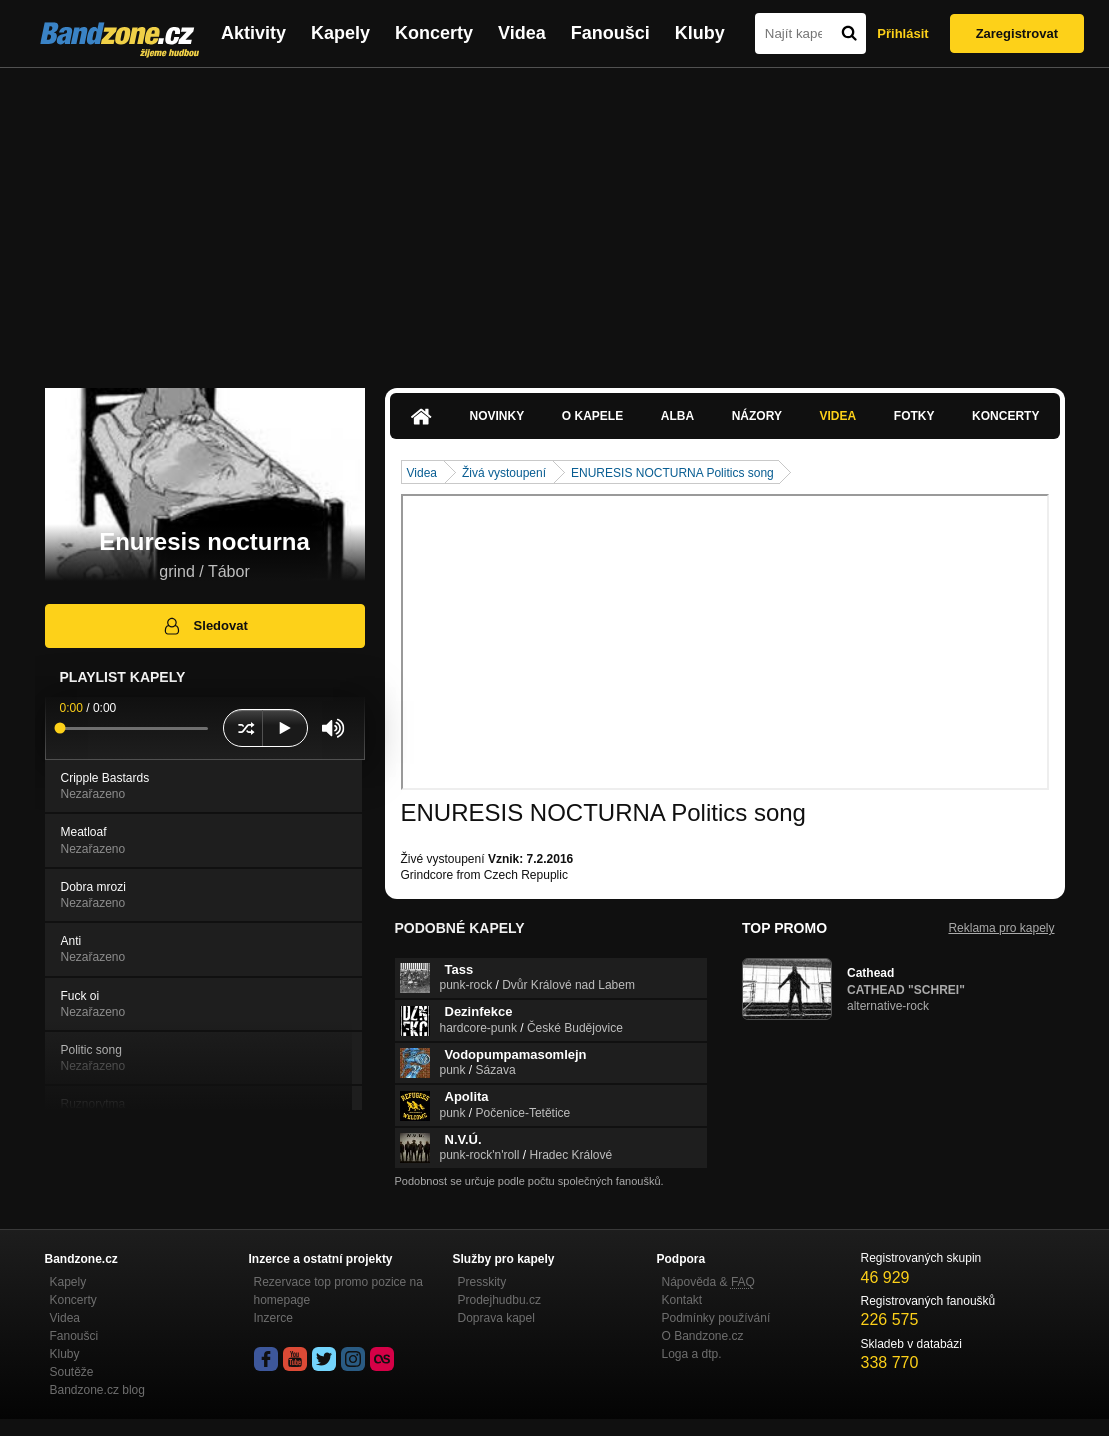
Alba (677, 416)
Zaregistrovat (1017, 33)
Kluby (700, 33)
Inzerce (273, 1318)
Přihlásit (902, 33)
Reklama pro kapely (1001, 928)
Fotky (914, 416)
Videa (522, 33)
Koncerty (434, 33)
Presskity (482, 1282)
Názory (757, 416)
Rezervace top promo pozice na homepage (338, 1291)
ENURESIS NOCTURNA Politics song (672, 473)
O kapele (592, 416)
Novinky (497, 416)
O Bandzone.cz (703, 1336)
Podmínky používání (716, 1318)
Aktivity (253, 33)
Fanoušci (610, 33)
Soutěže (72, 1372)
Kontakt (682, 1300)
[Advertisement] (554, 218)
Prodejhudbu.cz (499, 1300)
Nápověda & (708, 1282)
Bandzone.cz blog (97, 1390)
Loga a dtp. (692, 1354)
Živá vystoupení (504, 473)
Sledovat (204, 626)
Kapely (340, 33)
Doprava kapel (496, 1318)
